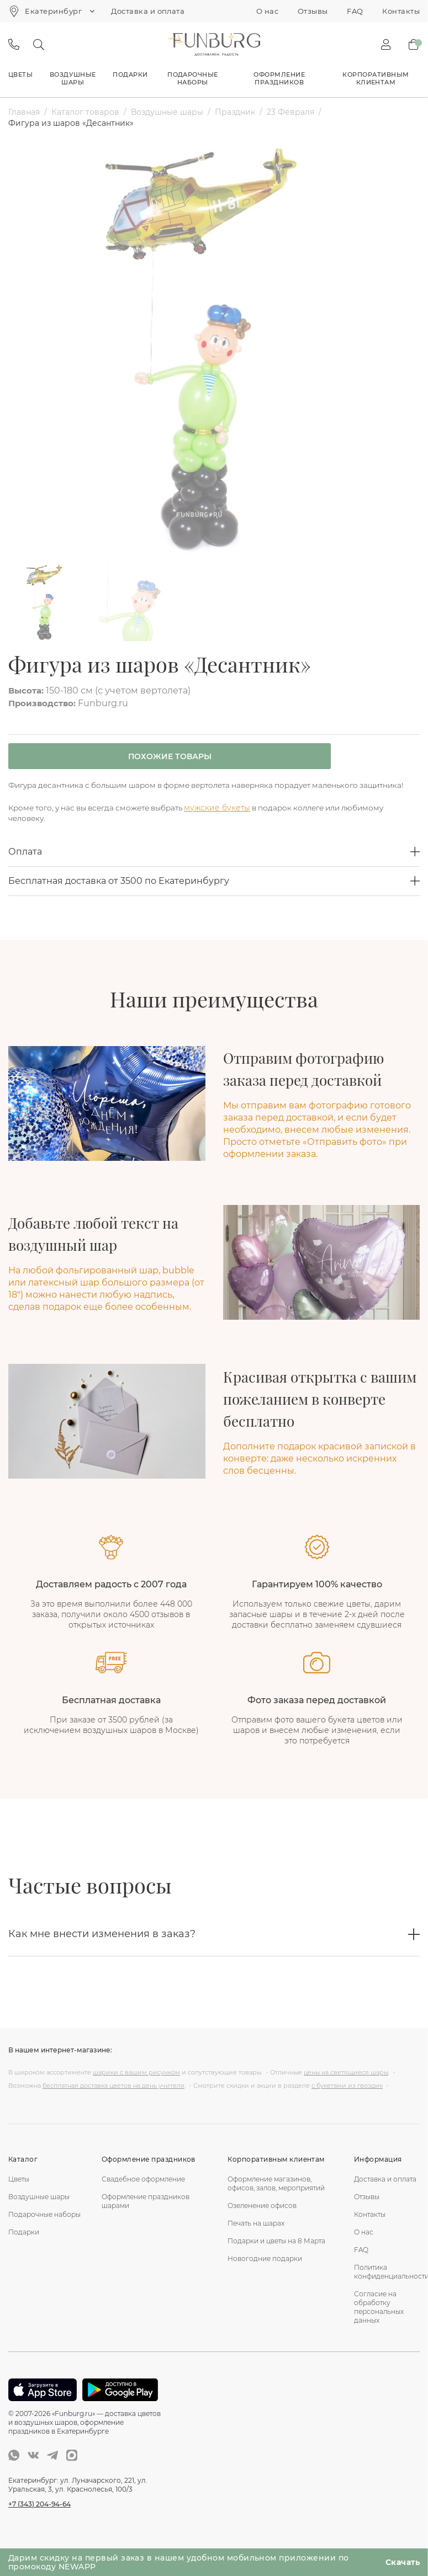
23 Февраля (290, 112)
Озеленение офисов (262, 2219)
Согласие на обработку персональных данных (379, 2320)
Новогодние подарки (265, 2272)
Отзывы (313, 11)
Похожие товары (157, 757)
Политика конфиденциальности (387, 2285)
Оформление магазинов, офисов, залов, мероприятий (276, 2196)
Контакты (401, 11)
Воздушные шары (73, 78)
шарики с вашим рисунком (136, 2085)
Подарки (130, 74)
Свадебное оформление (143, 2192)
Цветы (20, 74)
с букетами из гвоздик (347, 2099)
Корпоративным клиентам (375, 78)
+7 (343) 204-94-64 (39, 2517)
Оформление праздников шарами (145, 2214)
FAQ (355, 11)
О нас (267, 11)
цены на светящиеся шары (346, 2085)
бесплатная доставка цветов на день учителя (113, 2099)
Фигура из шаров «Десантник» (71, 123)
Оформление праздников (279, 78)
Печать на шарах (256, 2236)
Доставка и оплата (147, 11)
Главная (24, 112)
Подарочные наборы (192, 78)
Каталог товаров (85, 112)
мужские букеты (228, 820)
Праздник (235, 112)
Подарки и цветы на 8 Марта (276, 2254)
